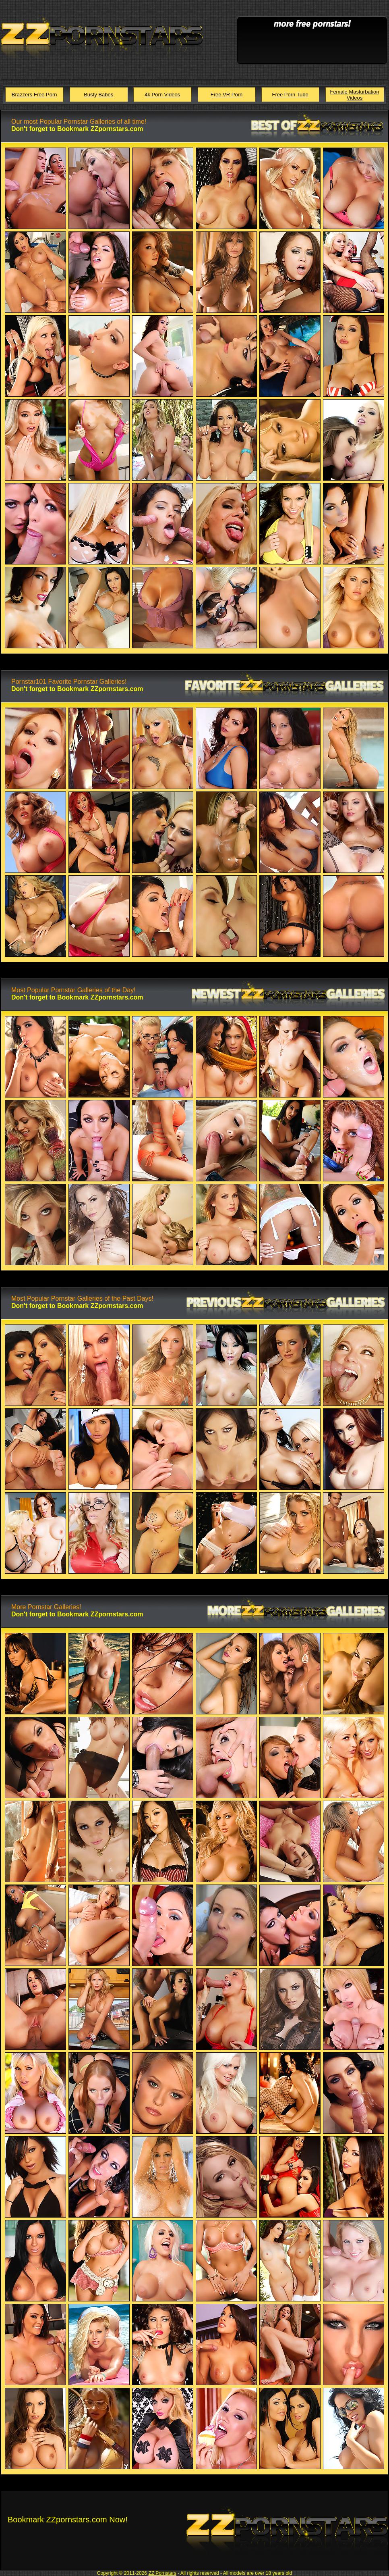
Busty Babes (98, 95)
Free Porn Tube (290, 95)
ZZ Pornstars (162, 2573)
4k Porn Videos (162, 95)
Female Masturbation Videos (354, 95)
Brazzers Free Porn (34, 95)
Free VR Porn (226, 95)
